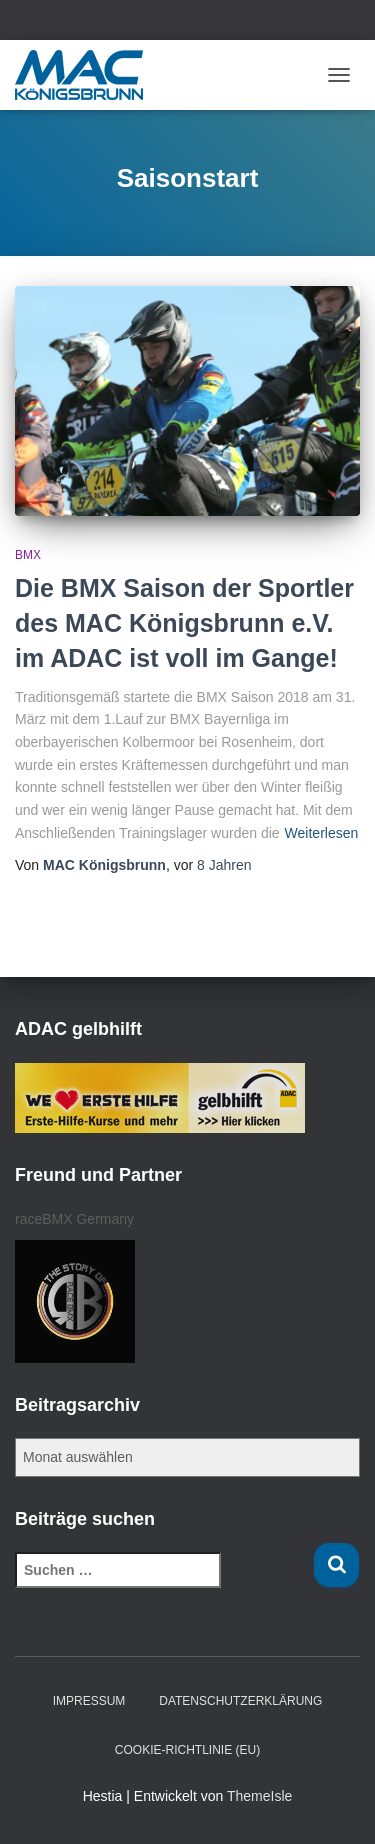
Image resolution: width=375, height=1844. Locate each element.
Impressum (89, 1701)
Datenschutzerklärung (240, 1701)
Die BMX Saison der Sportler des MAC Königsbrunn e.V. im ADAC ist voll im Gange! (184, 623)
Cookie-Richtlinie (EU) (187, 1750)
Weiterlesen (322, 833)
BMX (28, 555)
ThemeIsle (259, 1796)
